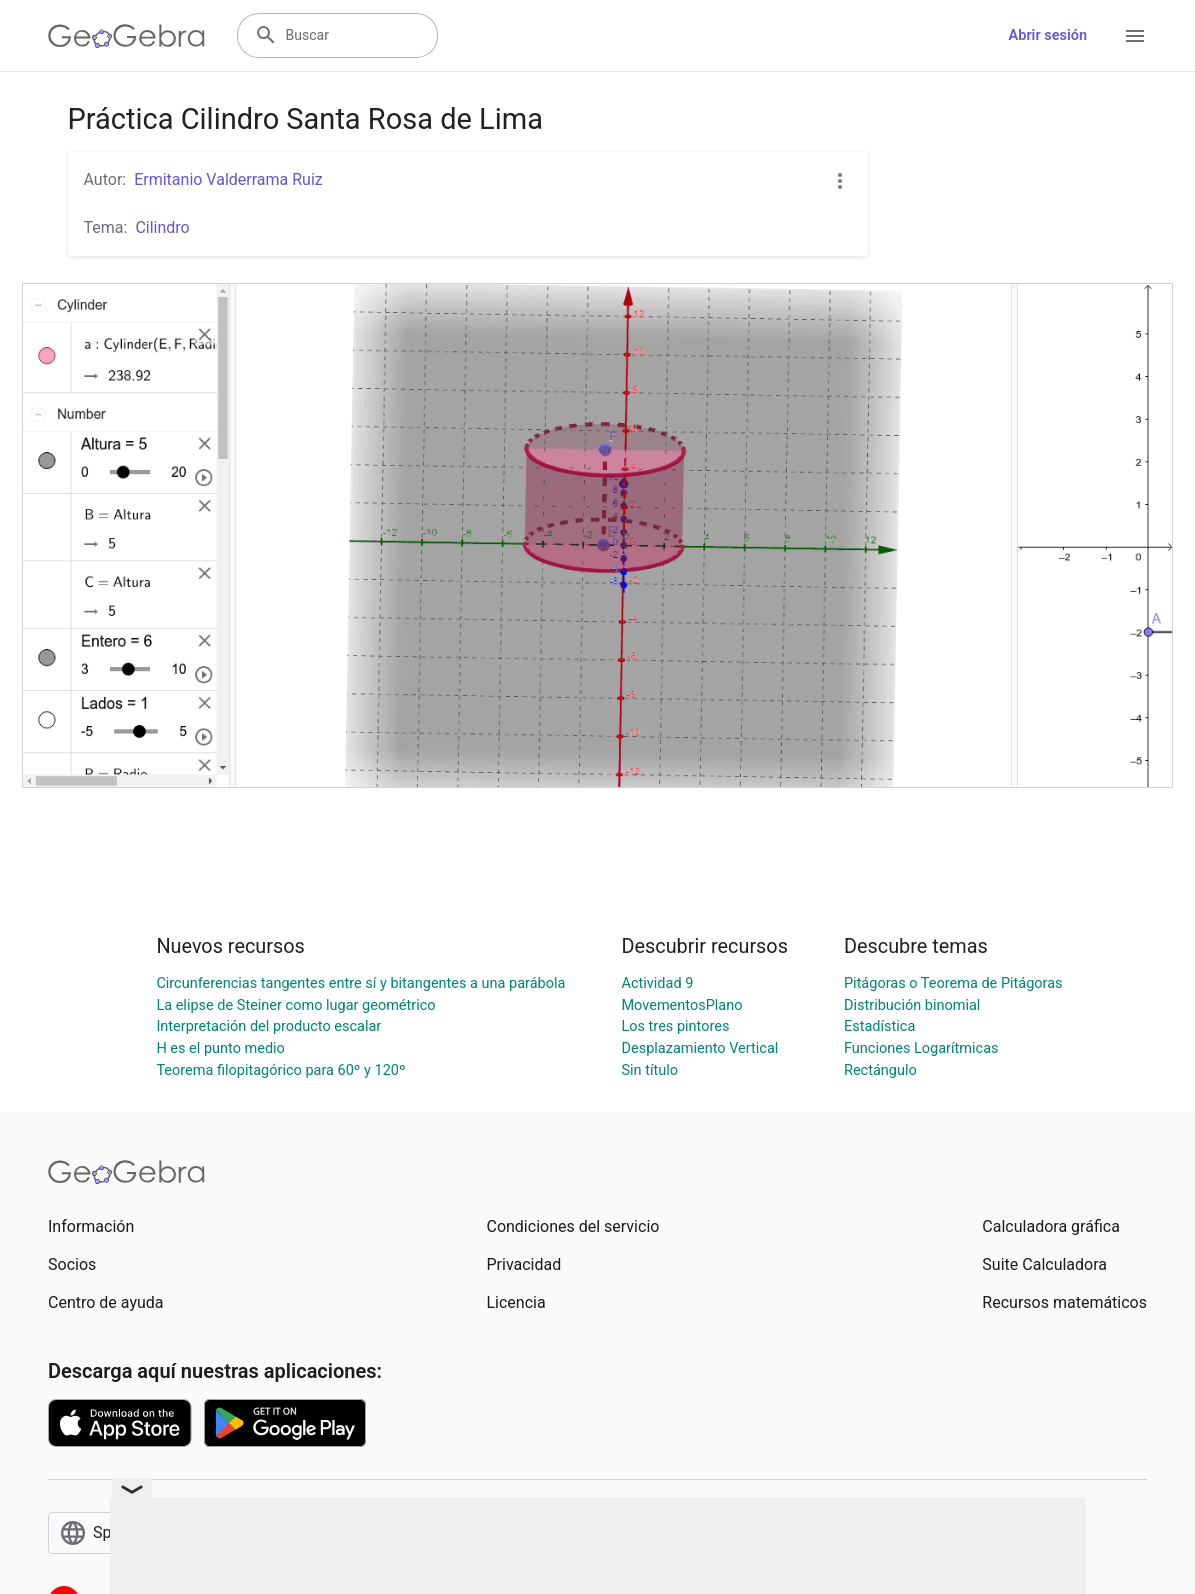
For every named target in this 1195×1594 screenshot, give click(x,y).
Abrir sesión (1048, 35)
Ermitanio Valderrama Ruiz (228, 179)
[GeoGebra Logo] (126, 36)
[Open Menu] (1135, 36)
